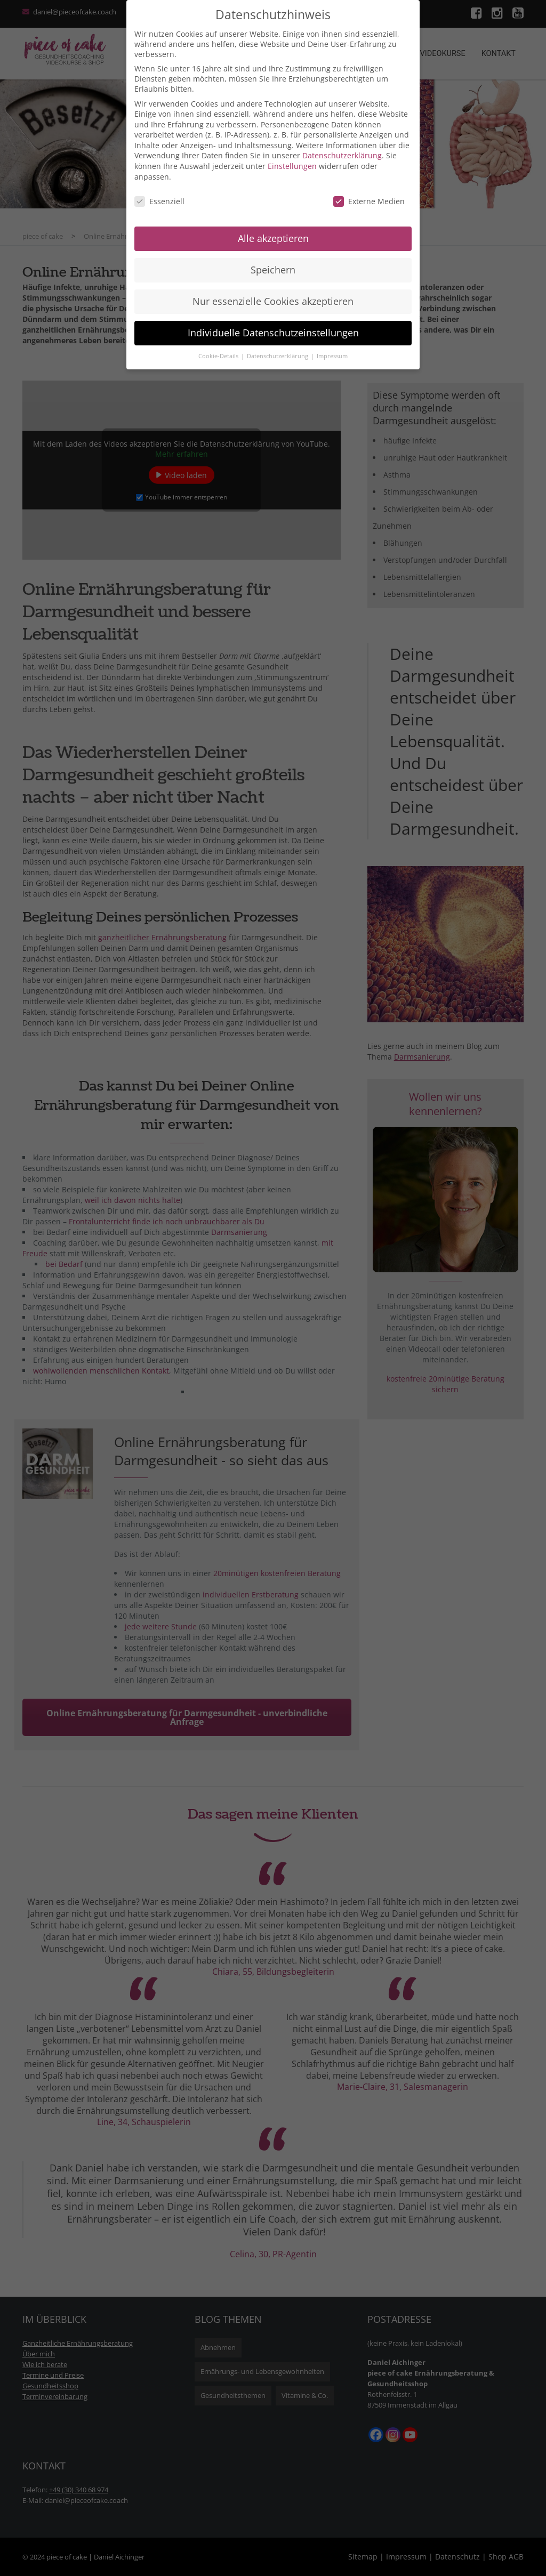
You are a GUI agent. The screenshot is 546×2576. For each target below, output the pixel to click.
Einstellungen (292, 166)
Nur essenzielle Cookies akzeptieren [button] (273, 301)
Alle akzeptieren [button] (273, 238)
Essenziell (159, 201)
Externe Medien (369, 201)
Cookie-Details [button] (219, 356)
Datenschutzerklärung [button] (278, 356)
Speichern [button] (273, 269)
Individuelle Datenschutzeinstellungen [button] (273, 332)
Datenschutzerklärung (342, 155)
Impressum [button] (332, 356)
